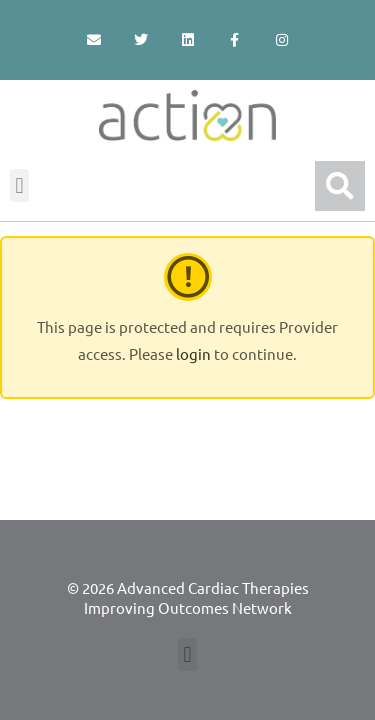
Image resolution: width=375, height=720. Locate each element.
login (193, 353)
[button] (19, 185)
